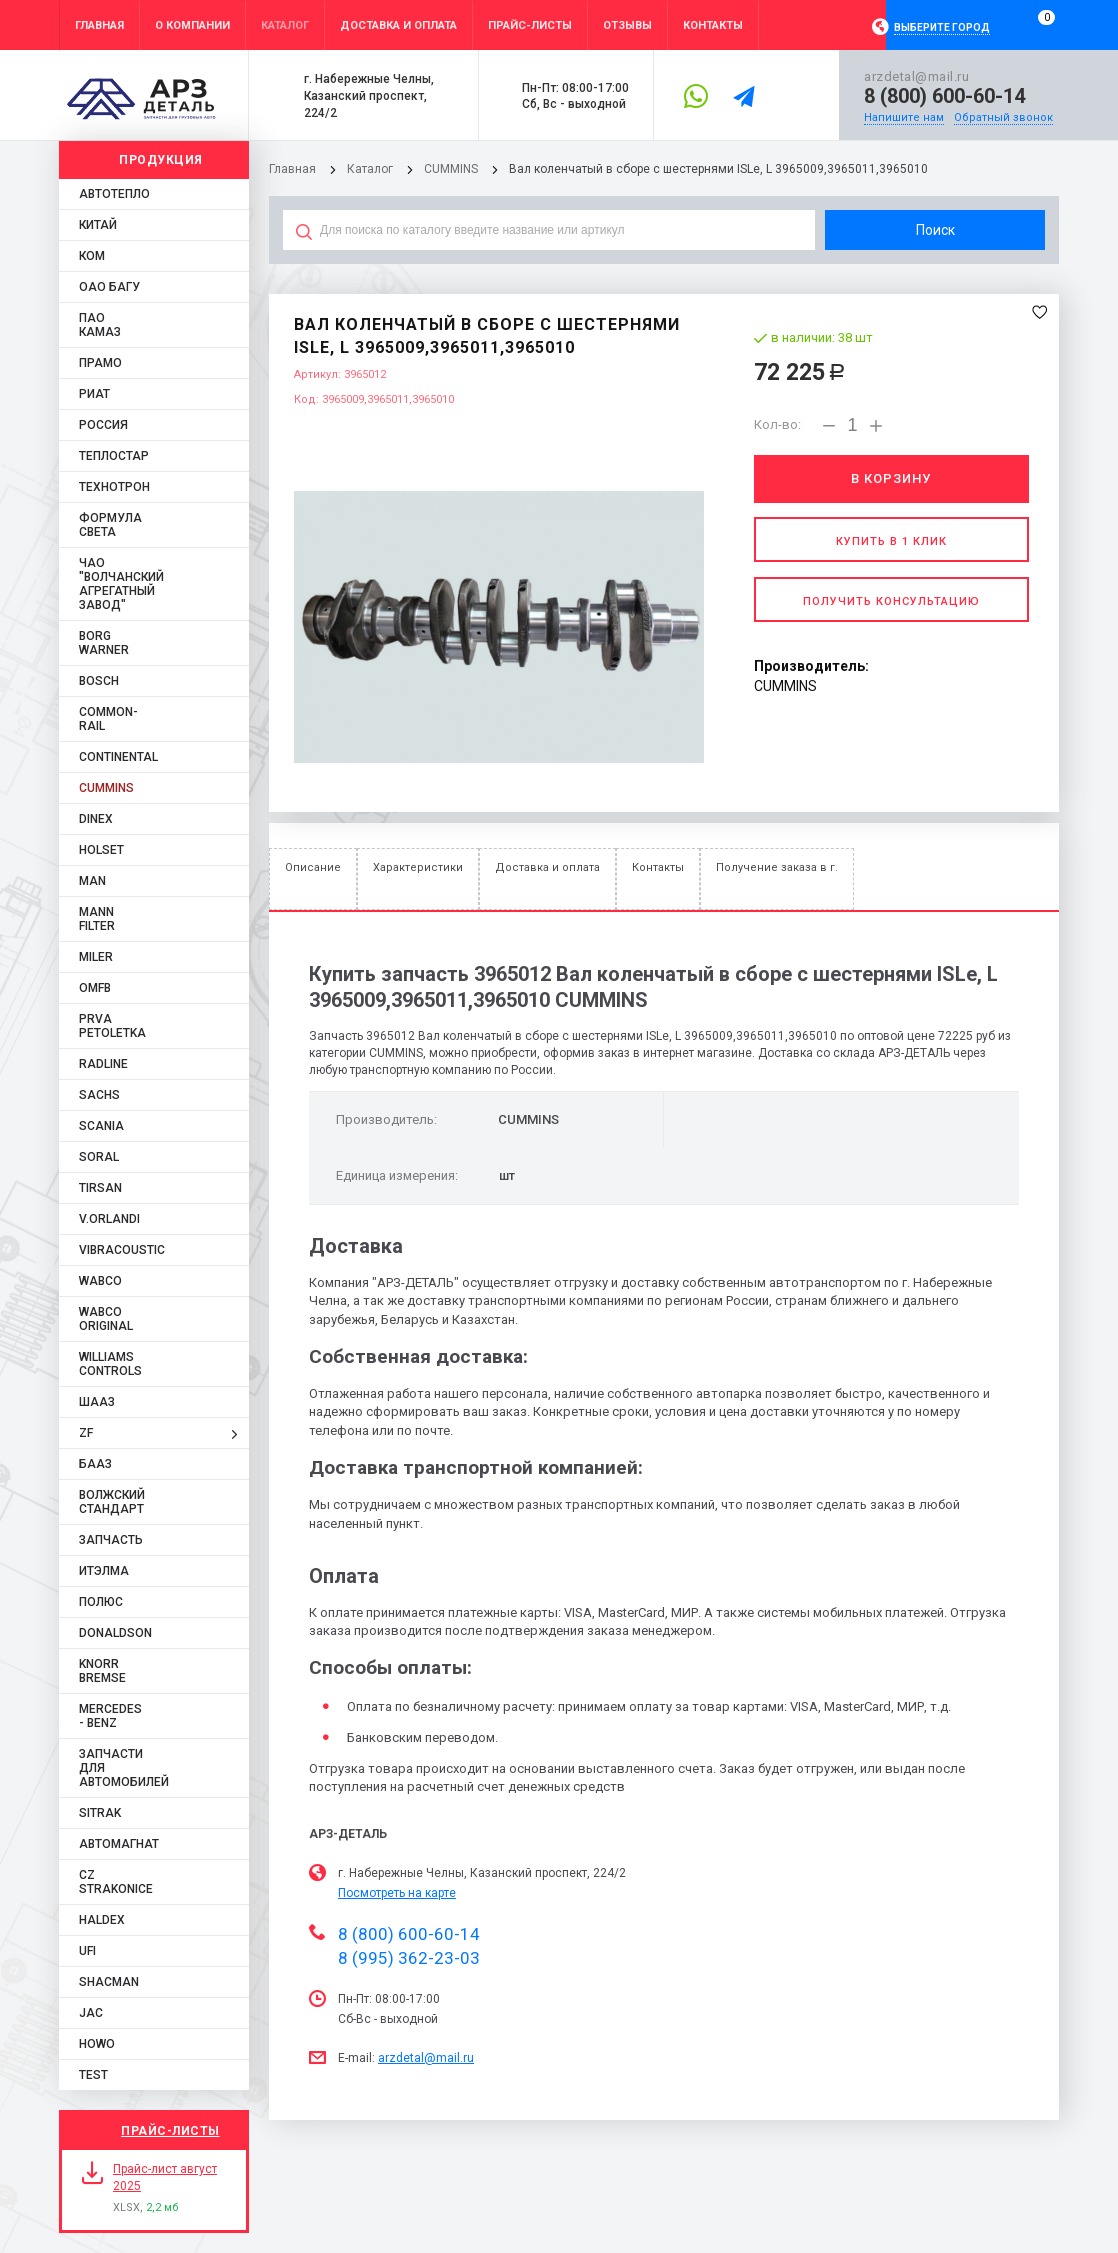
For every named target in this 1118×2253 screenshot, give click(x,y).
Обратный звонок (1003, 117)
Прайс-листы (170, 2131)
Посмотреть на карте (397, 1893)
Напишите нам (904, 117)
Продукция (161, 160)
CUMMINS (451, 169)
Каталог (371, 169)
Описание (313, 867)
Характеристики (418, 867)
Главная (292, 169)
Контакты (658, 867)
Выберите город (942, 27)
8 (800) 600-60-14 (944, 96)
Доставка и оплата (547, 867)
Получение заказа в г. (777, 867)
